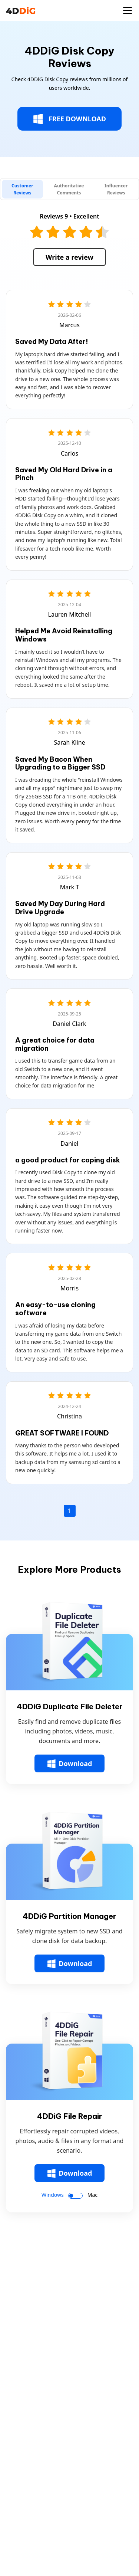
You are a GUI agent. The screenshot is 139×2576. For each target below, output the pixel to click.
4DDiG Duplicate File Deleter (70, 1706)
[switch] (75, 2196)
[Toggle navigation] (127, 10)
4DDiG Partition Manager (69, 1916)
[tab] (22, 189)
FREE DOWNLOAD (69, 119)
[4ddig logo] (21, 10)
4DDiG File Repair (69, 2116)
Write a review (69, 257)
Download (69, 1763)
